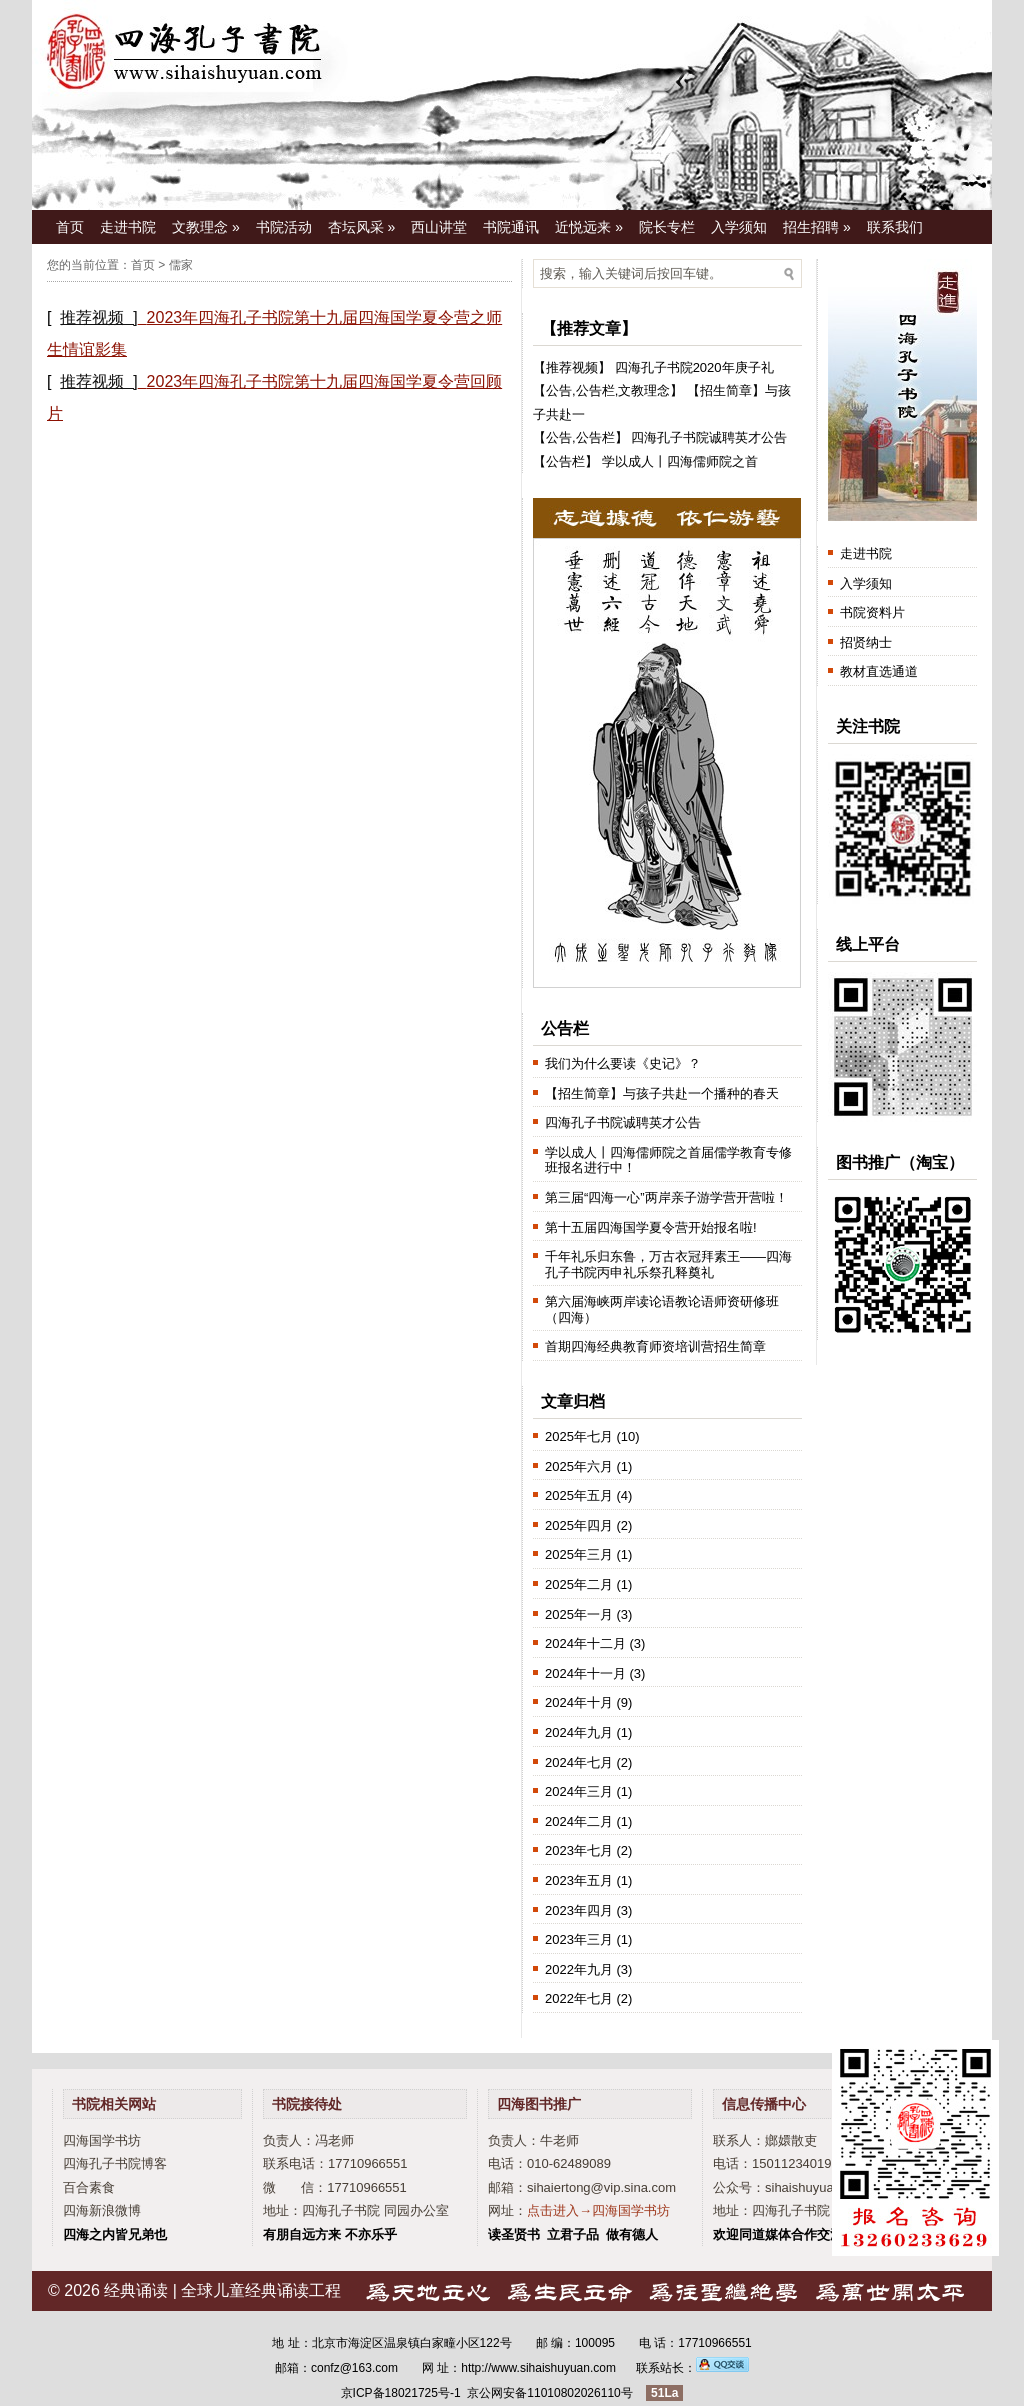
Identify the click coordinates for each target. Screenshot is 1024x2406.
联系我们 (895, 227)
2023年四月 (579, 1910)
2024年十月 (579, 1702)
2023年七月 (579, 1850)
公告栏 (595, 390)
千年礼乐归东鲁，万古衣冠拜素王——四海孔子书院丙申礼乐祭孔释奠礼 (668, 1264)
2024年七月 (579, 1762)
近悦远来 (589, 227)
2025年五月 (579, 1495)
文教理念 (206, 227)
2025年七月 (579, 1436)
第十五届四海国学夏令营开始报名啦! (651, 1227)
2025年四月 (579, 1525)
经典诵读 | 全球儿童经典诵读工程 (222, 2290)
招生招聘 (817, 227)
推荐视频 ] (98, 317)
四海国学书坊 (102, 2140)
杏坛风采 (362, 227)
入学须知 (739, 227)
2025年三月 (579, 1554)
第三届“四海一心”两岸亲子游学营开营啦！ (666, 1197)
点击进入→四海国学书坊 (598, 2210)
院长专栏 (667, 227)
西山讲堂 (439, 227)
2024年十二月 (585, 1643)
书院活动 (284, 227)
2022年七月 (579, 1998)
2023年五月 (579, 1880)
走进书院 (128, 227)
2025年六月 (579, 1466)
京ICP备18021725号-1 (401, 2393)
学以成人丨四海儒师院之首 (680, 461)
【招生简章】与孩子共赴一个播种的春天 (662, 1093)
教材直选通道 (879, 671)
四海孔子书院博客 (115, 2163)
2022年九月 (579, 1969)
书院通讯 (511, 227)
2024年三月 (579, 1791)
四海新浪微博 (102, 2210)
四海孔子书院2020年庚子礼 (694, 367)
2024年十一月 (585, 1673)
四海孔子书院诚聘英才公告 (709, 437)
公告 (559, 390)
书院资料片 (872, 612)
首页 (70, 227)
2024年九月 (579, 1732)
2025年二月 (579, 1584)
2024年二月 (579, 1821)
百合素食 (89, 2187)
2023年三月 (579, 1939)
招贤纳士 (866, 642)
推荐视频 (572, 367)
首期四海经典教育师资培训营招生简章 (655, 1346)
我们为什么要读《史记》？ (623, 1063)
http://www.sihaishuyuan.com (538, 2368)
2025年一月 (579, 1614)
